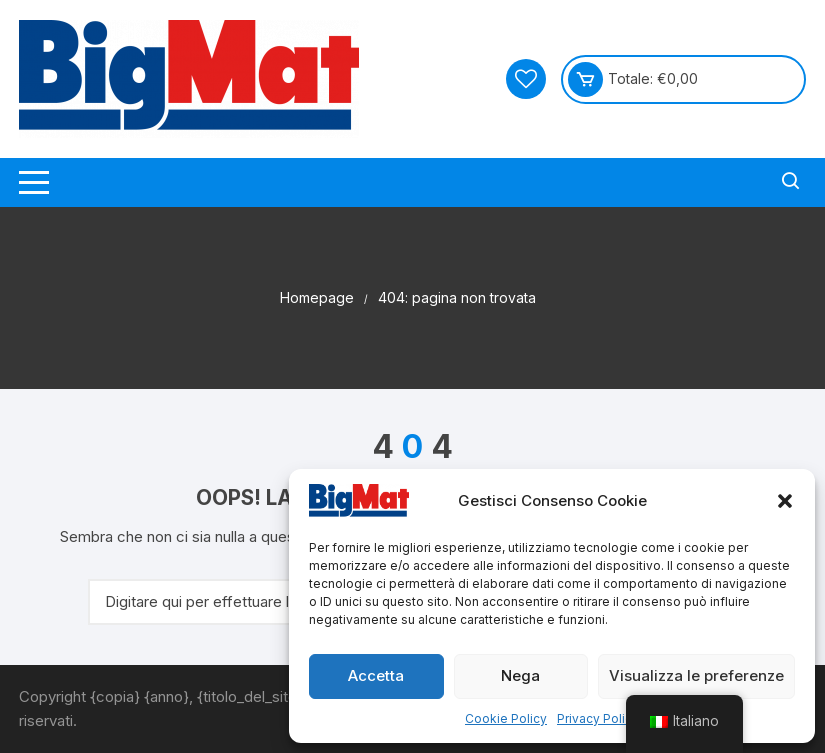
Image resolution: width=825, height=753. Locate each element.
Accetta (376, 675)
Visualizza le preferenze (696, 675)
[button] (785, 501)
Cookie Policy (506, 718)
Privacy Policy (598, 718)
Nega (520, 675)
